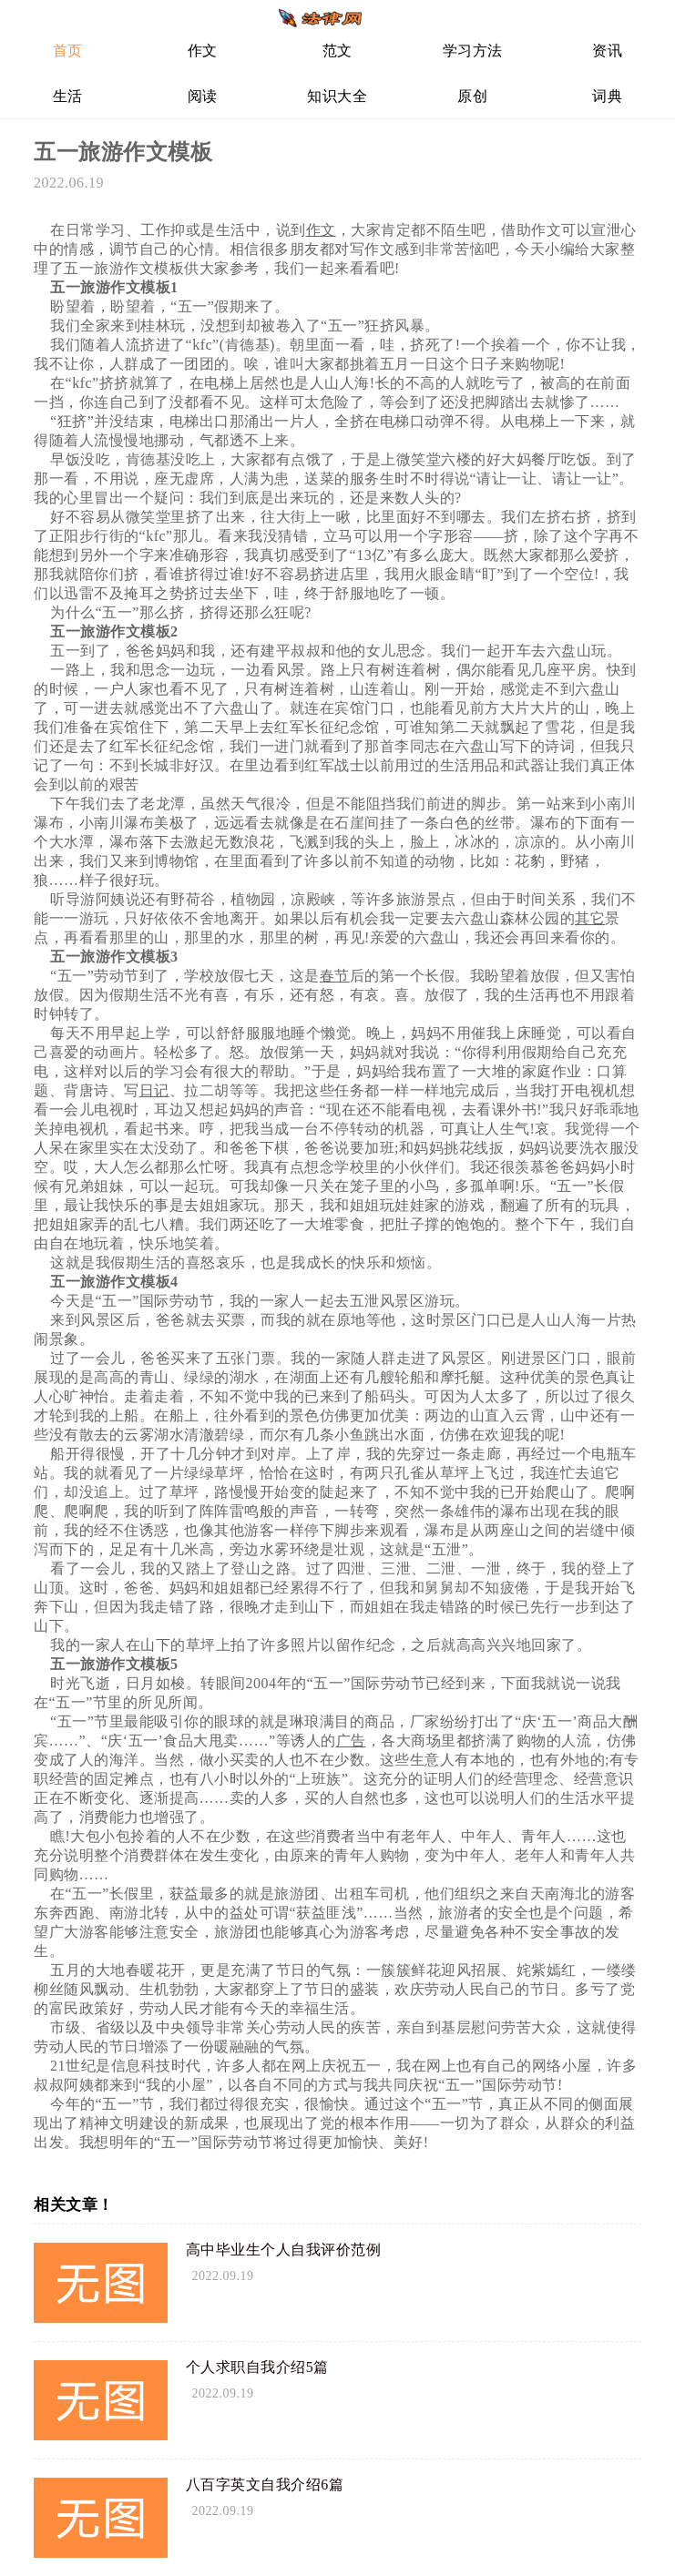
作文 (203, 50)
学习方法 (473, 50)
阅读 (203, 96)
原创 (472, 96)
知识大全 (337, 96)
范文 (337, 50)
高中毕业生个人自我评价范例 (284, 2249)
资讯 (607, 50)
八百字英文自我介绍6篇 (265, 2484)
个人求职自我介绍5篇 (257, 2367)
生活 (68, 96)
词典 (607, 96)
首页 (68, 50)
